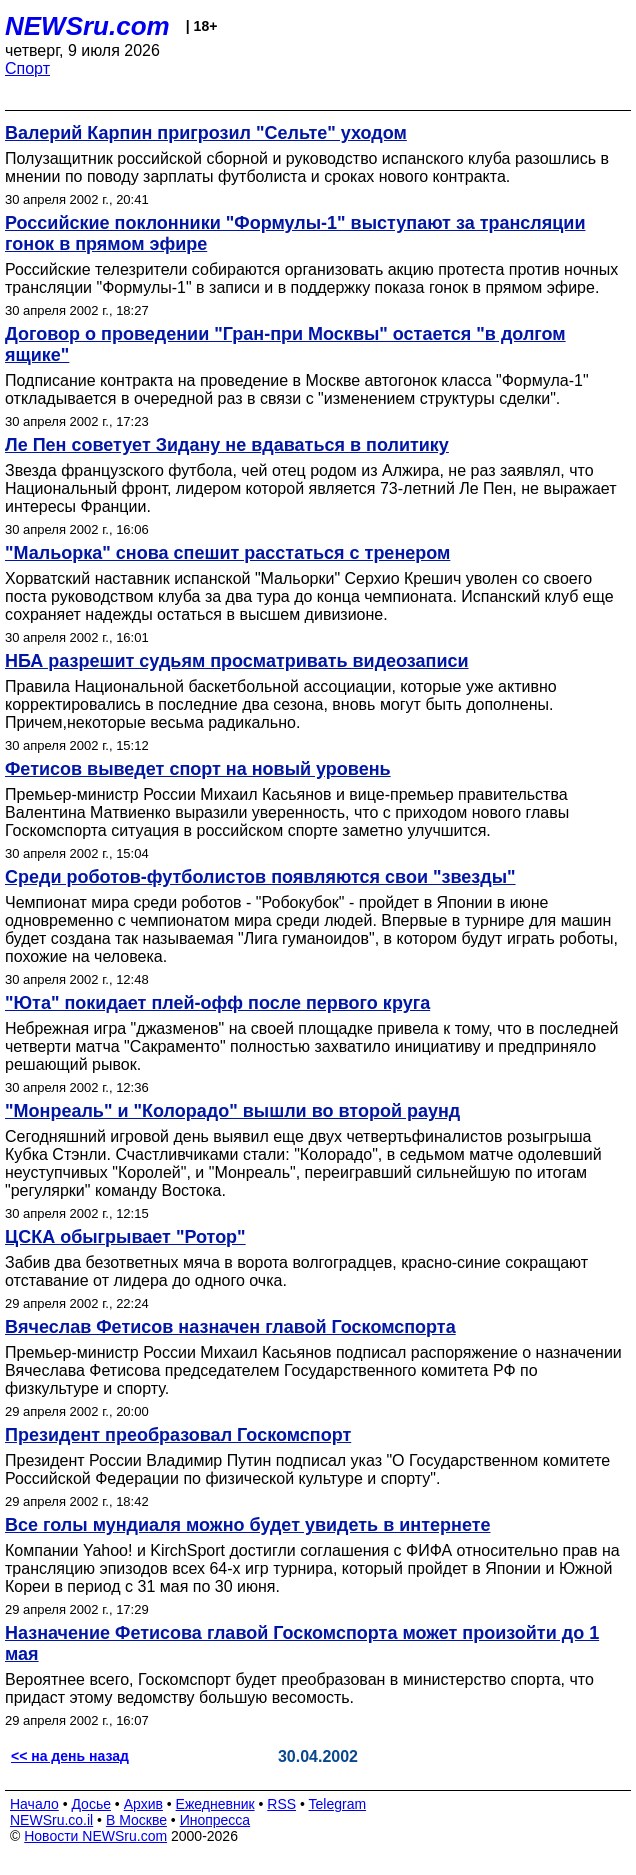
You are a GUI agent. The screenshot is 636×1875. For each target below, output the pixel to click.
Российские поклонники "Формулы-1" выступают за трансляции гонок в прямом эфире (295, 233)
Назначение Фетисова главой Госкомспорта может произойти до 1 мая (302, 1643)
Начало (34, 1804)
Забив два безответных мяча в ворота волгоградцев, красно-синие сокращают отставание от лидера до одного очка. (296, 1271)
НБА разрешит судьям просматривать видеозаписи (237, 661)
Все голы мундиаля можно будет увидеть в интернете (247, 1525)
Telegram (338, 1804)
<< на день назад (70, 1756)
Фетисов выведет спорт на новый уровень (198, 769)
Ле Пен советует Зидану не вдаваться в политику (227, 445)
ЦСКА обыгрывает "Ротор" (125, 1237)
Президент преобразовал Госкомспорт (178, 1435)
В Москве (136, 1820)
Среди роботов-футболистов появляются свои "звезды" (260, 877)
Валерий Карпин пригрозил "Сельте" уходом (206, 133)
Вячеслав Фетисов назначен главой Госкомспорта (230, 1327)
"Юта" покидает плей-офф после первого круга (217, 1003)
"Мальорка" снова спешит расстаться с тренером (227, 553)
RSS (281, 1804)
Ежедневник (215, 1804)
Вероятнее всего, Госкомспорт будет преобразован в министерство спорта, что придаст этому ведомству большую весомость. (299, 1688)
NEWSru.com (87, 26)
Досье (91, 1804)
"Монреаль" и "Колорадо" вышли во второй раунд (232, 1111)
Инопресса (215, 1820)
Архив (143, 1804)
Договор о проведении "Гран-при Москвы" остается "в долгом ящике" (285, 344)
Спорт (27, 68)
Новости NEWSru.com (95, 1836)
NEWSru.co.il (51, 1820)
